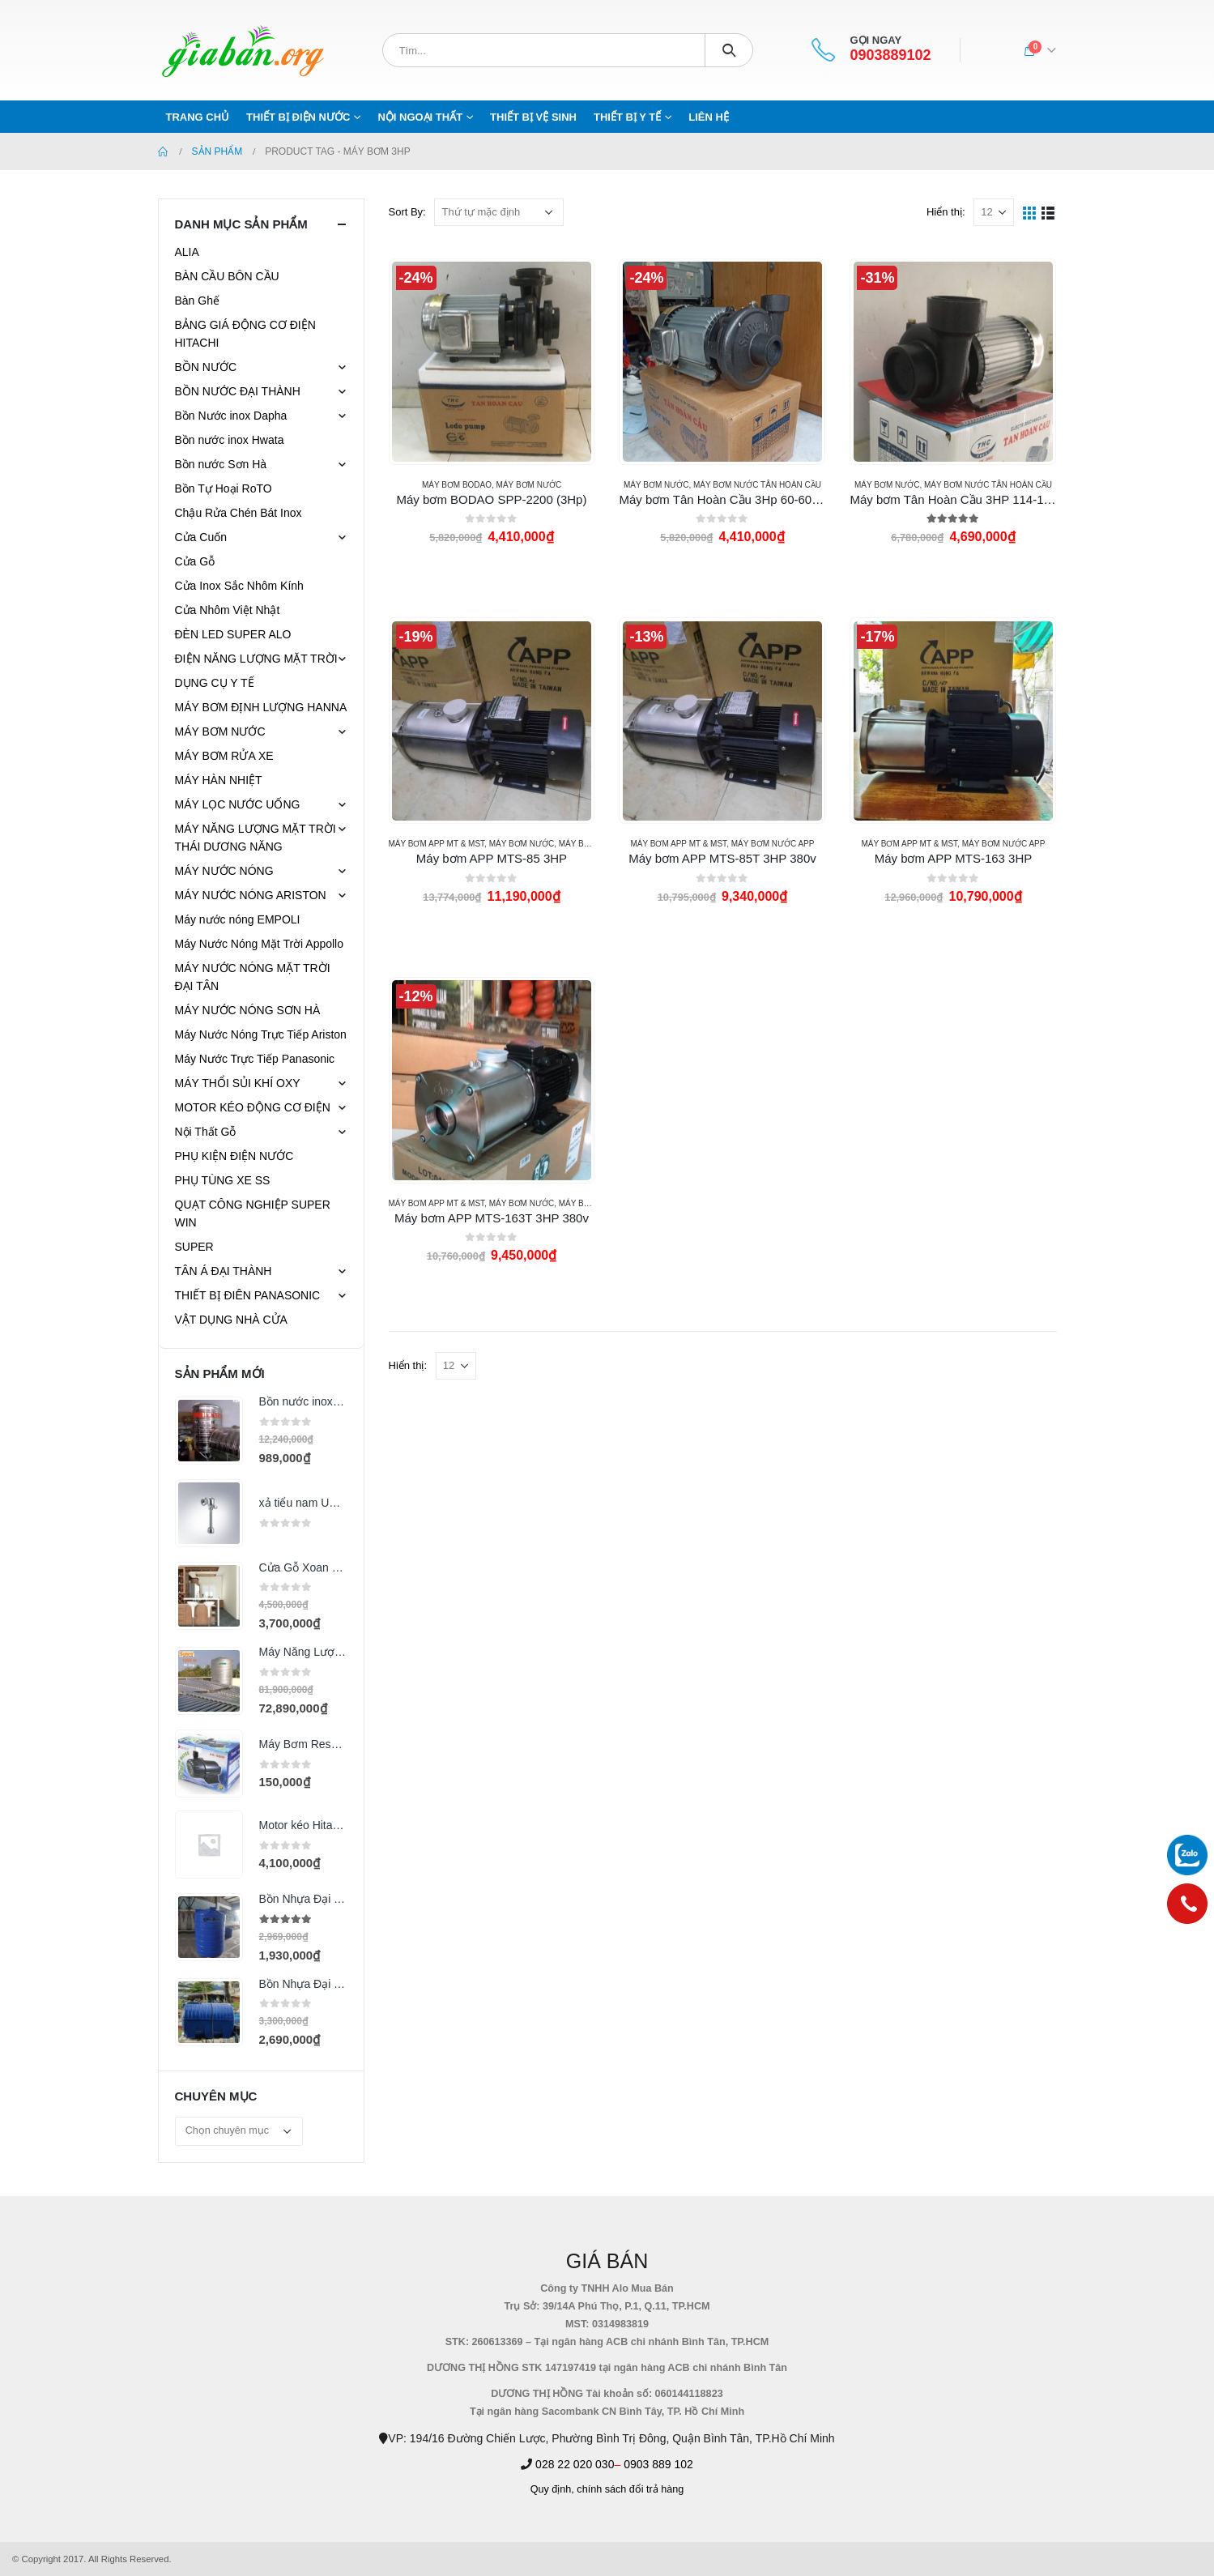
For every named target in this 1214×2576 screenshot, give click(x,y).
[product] (491, 361)
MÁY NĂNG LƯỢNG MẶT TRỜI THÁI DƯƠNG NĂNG (255, 837)
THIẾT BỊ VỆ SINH (533, 117)
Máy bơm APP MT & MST (437, 843)
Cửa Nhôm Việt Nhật (227, 609)
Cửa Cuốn (201, 537)
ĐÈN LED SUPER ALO (233, 634)
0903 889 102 (658, 2464)
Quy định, (552, 2489)
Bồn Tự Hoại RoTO (223, 488)
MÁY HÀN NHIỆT (218, 780)
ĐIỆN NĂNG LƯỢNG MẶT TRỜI (256, 658)
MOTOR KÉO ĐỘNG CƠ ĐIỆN (252, 1107)
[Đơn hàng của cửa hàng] (499, 212)
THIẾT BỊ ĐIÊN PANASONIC (248, 1295)
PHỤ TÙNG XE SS (222, 1180)
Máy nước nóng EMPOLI (237, 919)
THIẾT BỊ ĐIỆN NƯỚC (298, 117)
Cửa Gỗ (195, 561)
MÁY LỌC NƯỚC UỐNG (237, 804)
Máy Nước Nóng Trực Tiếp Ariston (261, 1034)
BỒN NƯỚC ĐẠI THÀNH (237, 391)
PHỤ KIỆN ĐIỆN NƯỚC (234, 1155)
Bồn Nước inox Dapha (231, 415)
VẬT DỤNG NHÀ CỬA (231, 1319)
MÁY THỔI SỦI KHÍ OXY (237, 1083)
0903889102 (890, 55)
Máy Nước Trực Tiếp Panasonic (255, 1058)
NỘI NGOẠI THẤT (419, 117)
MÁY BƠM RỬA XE (224, 755)
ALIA (187, 251)
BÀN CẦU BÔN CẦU (227, 276)
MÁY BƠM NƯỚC (529, 484)
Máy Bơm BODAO (457, 484)
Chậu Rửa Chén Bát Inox (238, 512)
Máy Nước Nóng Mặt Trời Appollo (259, 943)
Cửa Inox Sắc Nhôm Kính (239, 585)
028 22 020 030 (574, 2464)
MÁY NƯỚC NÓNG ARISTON (250, 895)
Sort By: (407, 212)
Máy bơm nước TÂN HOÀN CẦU (757, 484)
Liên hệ (708, 117)
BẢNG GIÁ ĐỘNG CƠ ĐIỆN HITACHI (245, 333)
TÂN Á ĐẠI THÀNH (223, 1271)
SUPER (194, 1246)
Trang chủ (198, 117)
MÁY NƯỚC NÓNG (224, 870)
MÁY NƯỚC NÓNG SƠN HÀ (248, 1010)
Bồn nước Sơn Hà (221, 464)
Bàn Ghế (197, 300)
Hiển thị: (945, 212)
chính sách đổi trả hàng (630, 2489)
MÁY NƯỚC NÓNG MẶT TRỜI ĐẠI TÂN (252, 977)
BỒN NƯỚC (206, 366)
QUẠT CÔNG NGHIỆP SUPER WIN (252, 1213)
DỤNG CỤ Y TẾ (214, 682)
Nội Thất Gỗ (205, 1131)
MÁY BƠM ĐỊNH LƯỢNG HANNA (261, 707)
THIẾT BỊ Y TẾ (627, 117)
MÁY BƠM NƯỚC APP (773, 843)
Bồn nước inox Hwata (229, 439)
